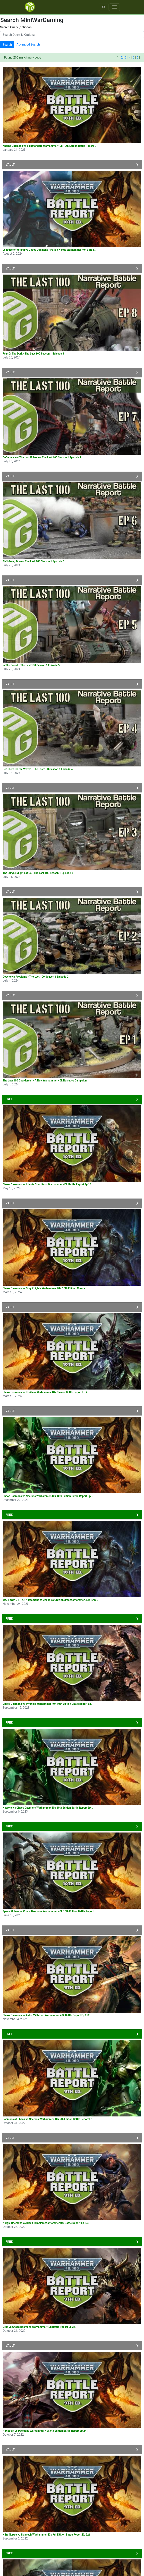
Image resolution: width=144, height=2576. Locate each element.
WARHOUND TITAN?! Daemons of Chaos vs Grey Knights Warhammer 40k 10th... (50, 1599)
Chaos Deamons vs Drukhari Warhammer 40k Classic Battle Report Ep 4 (45, 1392)
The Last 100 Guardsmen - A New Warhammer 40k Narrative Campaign (45, 1080)
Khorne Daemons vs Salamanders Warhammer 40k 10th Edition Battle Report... (49, 145)
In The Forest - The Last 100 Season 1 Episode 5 (31, 665)
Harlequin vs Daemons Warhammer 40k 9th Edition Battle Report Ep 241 (45, 2430)
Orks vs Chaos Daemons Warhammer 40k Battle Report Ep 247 (40, 2326)
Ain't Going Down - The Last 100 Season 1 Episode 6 (33, 561)
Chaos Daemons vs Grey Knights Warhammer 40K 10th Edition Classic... (45, 1288)
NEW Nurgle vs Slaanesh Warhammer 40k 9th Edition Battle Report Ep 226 (46, 2534)
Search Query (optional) (16, 27)
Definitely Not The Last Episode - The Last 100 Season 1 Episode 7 (42, 457)
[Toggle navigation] (114, 7)
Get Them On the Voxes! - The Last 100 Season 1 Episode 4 (38, 769)
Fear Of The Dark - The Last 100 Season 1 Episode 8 (33, 353)
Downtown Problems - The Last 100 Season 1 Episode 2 (35, 976)
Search (7, 44)
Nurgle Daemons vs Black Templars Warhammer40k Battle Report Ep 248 (46, 2222)
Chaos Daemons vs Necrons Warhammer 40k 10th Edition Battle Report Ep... (48, 1496)
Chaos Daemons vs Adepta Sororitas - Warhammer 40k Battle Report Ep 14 (47, 1184)
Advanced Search (28, 44)
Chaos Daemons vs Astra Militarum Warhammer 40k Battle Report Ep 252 (46, 2015)
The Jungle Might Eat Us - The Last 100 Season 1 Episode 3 (38, 872)
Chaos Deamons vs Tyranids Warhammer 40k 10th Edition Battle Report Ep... (48, 1703)
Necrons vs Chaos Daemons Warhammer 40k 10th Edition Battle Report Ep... (48, 1807)
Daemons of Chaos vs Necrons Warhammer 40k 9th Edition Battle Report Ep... (49, 2119)
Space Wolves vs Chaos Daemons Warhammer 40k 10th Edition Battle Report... (49, 1911)
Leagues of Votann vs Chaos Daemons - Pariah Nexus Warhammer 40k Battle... (49, 249)
